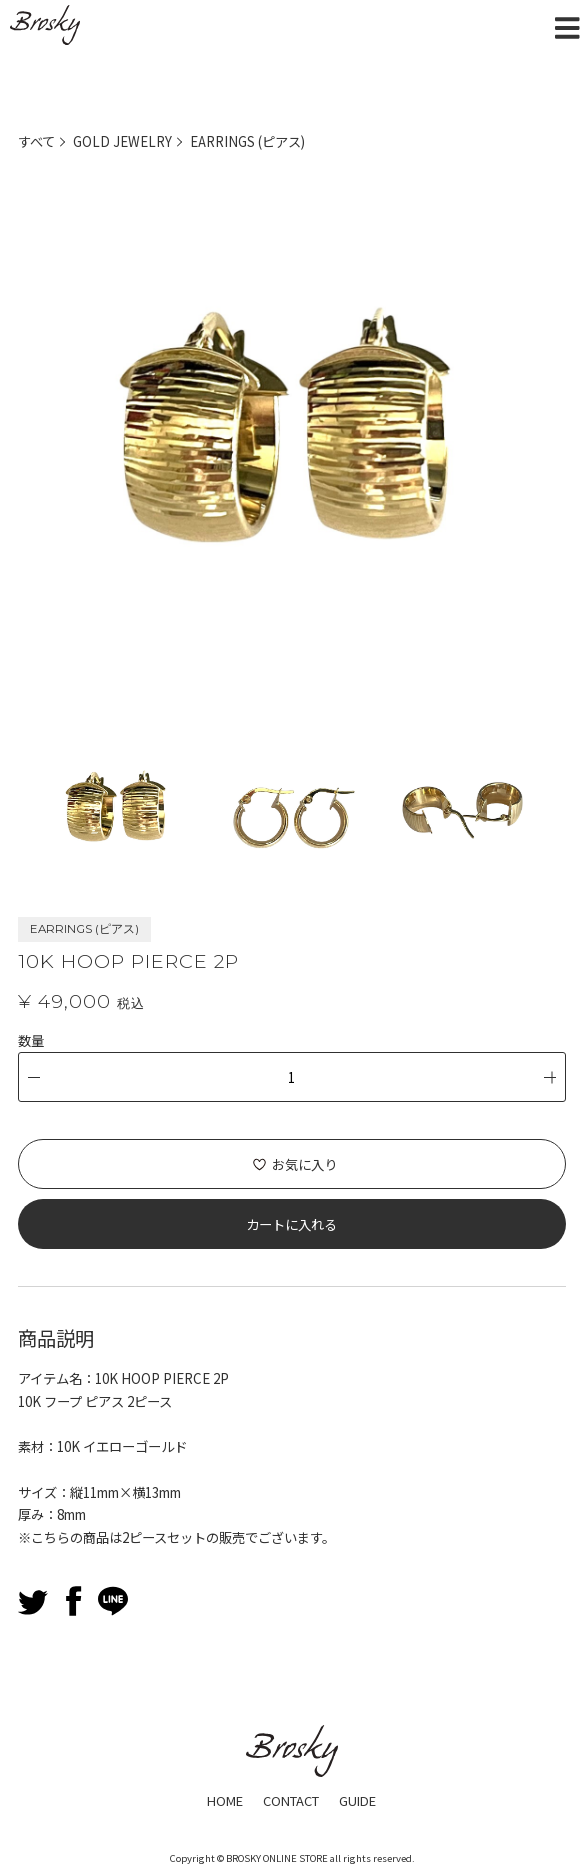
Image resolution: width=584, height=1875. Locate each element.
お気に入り (304, 1163)
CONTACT (291, 1799)
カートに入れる (291, 1223)
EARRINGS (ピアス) (248, 141)
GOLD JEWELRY (122, 141)
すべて (36, 141)
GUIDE (361, 1799)
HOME (222, 1799)
